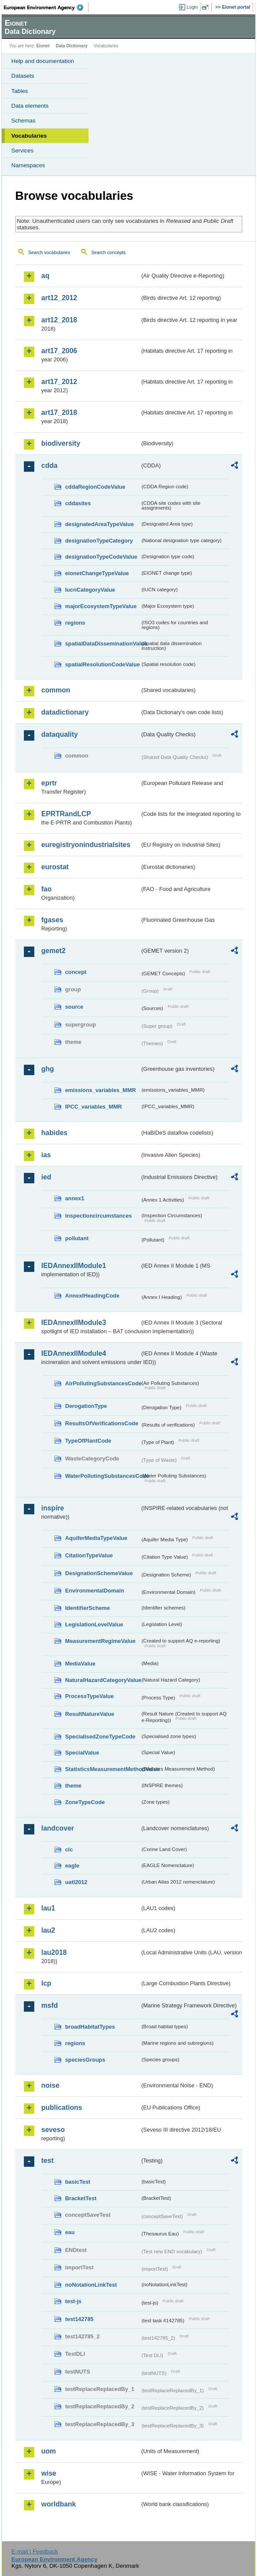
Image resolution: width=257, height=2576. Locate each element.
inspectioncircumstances (98, 1215)
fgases (52, 920)
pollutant (77, 1238)
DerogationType (86, 1406)
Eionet (43, 45)
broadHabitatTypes (90, 2026)
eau (70, 2232)
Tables (19, 91)
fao (46, 889)
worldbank (58, 2504)
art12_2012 (59, 297)
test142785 (79, 2319)
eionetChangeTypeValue (97, 573)
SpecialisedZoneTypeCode (100, 1736)
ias (46, 1155)
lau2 (48, 1930)
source (74, 1006)
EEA (46, 7)
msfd (49, 2005)
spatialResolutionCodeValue (102, 664)
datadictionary (65, 712)
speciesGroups (85, 2059)
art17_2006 (59, 350)
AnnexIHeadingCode (92, 1295)
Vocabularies (29, 135)
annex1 (74, 1198)
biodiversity (60, 443)
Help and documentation (42, 61)
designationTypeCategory (99, 540)
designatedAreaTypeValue (99, 524)
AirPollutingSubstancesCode (102, 1383)
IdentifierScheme (87, 1608)
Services (22, 150)
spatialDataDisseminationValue (102, 643)
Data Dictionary (71, 45)
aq (45, 275)
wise (48, 2473)
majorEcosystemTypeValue (101, 606)
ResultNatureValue (89, 1714)
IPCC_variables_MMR (93, 1106)
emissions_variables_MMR (100, 1090)
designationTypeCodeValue (101, 556)
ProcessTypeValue (89, 1696)
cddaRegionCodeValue (95, 486)
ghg (47, 1069)
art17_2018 (59, 412)
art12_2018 (59, 320)
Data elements (30, 106)
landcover (57, 1828)
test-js (73, 2301)
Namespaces (28, 165)
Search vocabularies (49, 252)
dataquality (59, 734)
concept (75, 972)
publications (61, 2107)
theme (73, 1785)
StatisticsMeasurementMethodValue (102, 1769)
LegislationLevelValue (94, 1624)
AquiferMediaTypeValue (96, 1538)
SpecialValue (82, 1752)
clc (69, 1849)
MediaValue (80, 1663)
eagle (72, 1865)
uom (48, 2451)
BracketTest (80, 2198)
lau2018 (54, 1952)
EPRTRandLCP (66, 814)
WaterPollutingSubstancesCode (102, 1476)
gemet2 (53, 950)
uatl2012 (76, 1882)
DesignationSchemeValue (99, 1573)
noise (50, 2085)
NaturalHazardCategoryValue (102, 1680)
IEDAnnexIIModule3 (73, 1322)
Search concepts (108, 252)
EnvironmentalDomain (94, 1590)
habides (54, 1132)
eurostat (55, 867)
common (55, 690)
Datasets (22, 76)
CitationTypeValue (89, 1555)
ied (46, 1177)
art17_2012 (59, 381)
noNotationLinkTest (91, 2284)
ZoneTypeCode (85, 1802)
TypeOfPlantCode (88, 1440)
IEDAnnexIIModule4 (73, 1353)
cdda (49, 465)
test (47, 2160)
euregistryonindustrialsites (85, 844)
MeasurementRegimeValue (100, 1641)
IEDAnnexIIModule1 (73, 1265)
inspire (52, 1508)
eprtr (49, 783)
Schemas (23, 120)
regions (75, 622)
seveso (53, 2129)
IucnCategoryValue (90, 589)
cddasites (78, 503)
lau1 (48, 1908)
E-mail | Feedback (34, 2551)
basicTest (77, 2182)
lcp (46, 1983)
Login (192, 7)
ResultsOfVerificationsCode (101, 1423)
